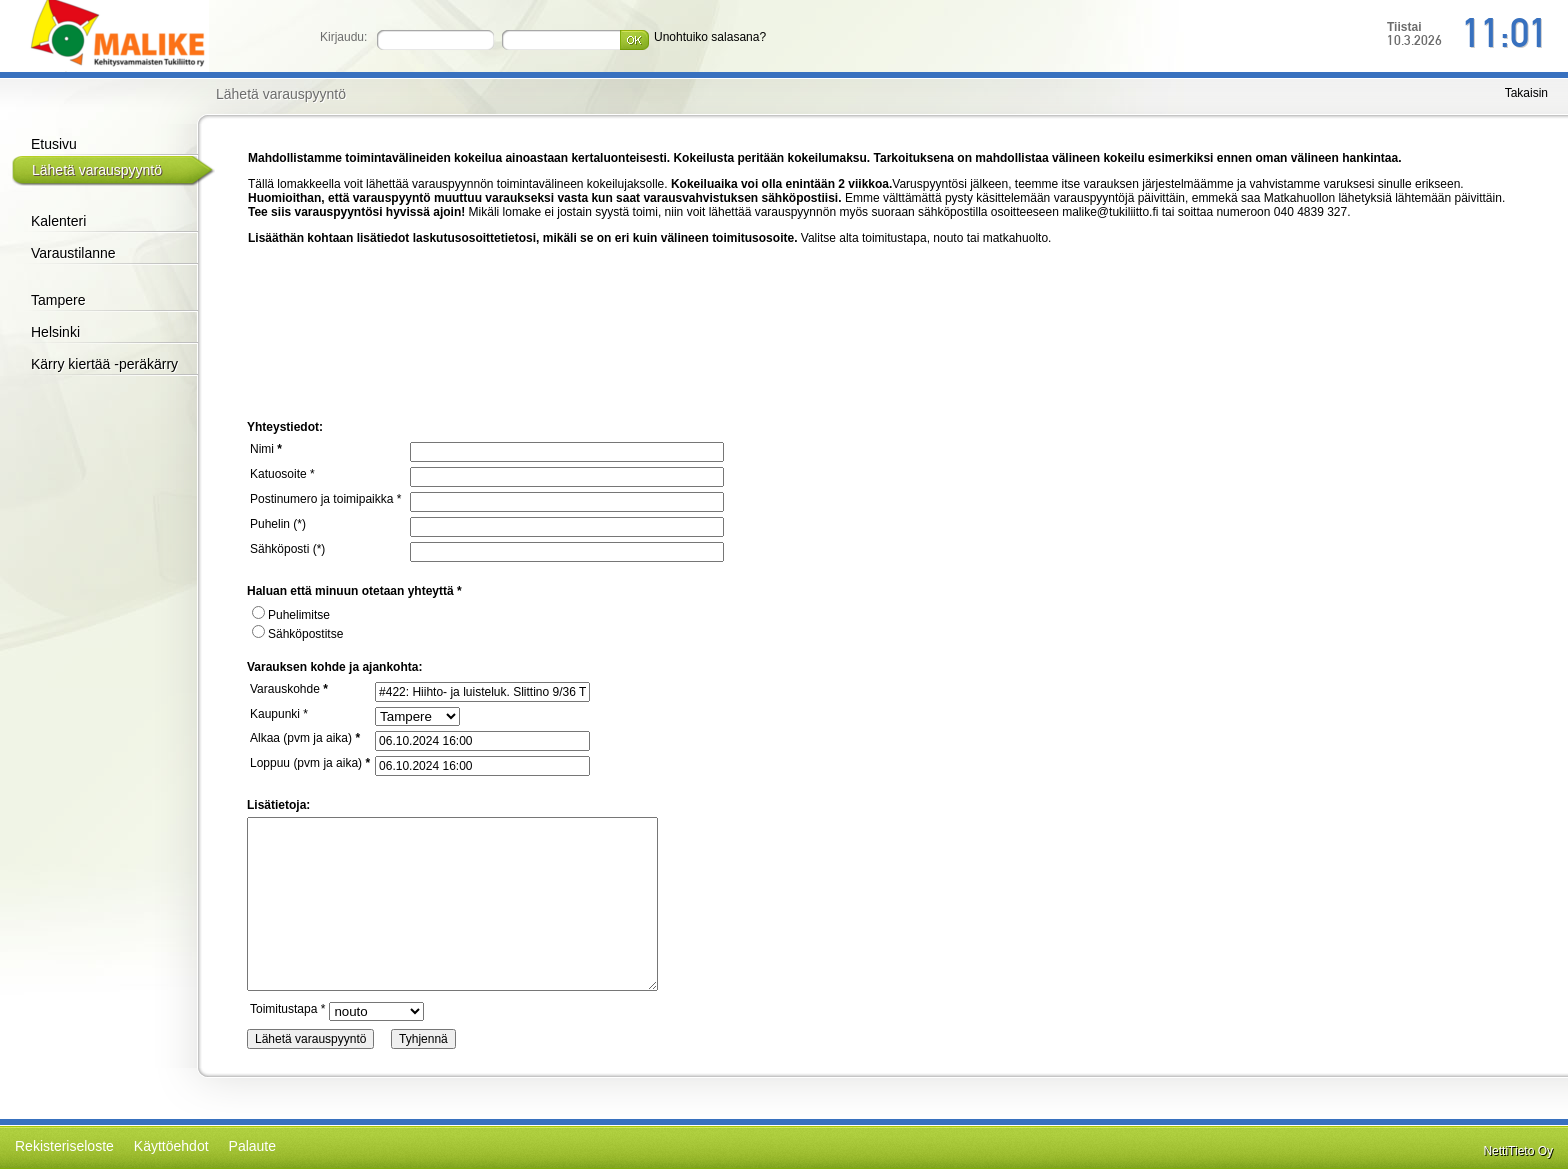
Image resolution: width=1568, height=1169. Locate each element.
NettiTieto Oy (1518, 1151)
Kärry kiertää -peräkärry (104, 364)
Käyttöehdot (171, 1146)
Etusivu (54, 144)
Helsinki (55, 332)
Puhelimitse (291, 615)
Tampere (58, 300)
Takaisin (1526, 93)
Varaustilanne (73, 253)
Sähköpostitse (297, 634)
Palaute (252, 1146)
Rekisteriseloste (64, 1146)
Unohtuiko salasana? (710, 37)
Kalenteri (58, 221)
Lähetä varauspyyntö (97, 170)
